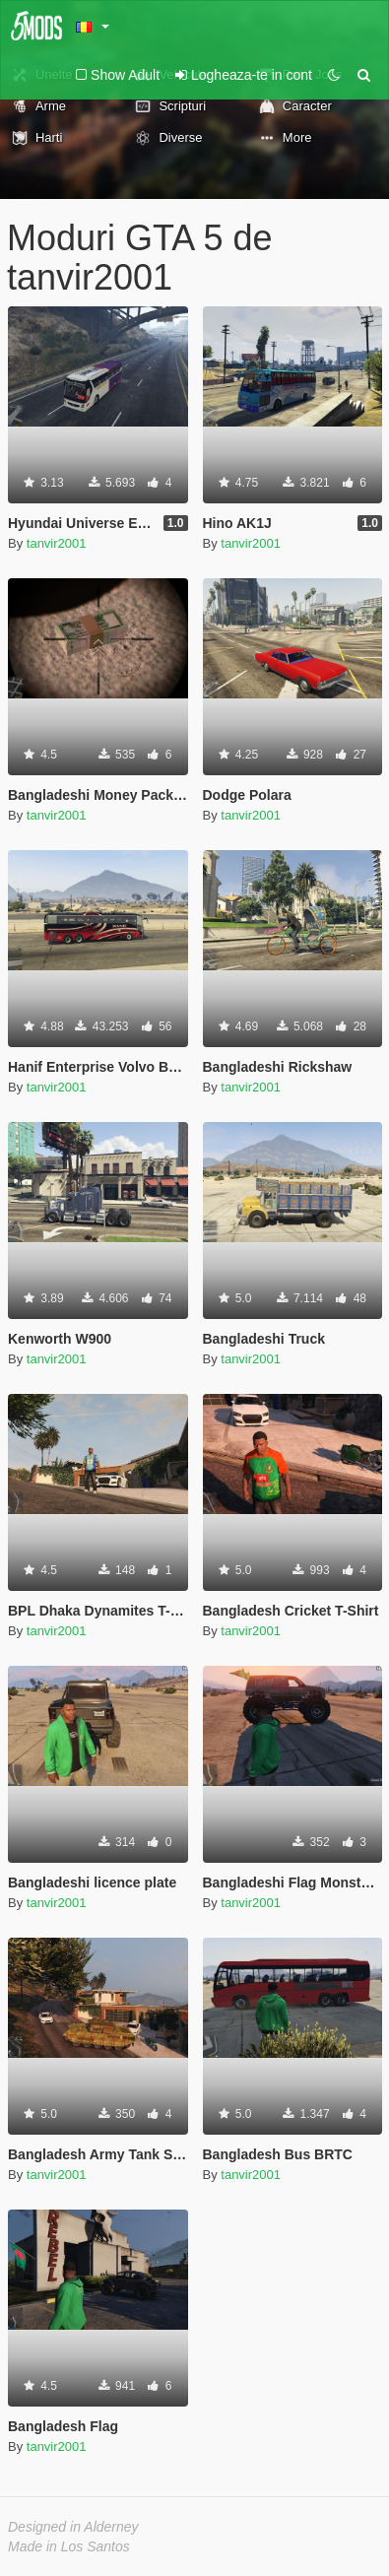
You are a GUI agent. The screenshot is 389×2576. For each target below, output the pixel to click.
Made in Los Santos (69, 2546)
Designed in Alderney (73, 2527)
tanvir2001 (57, 543)
